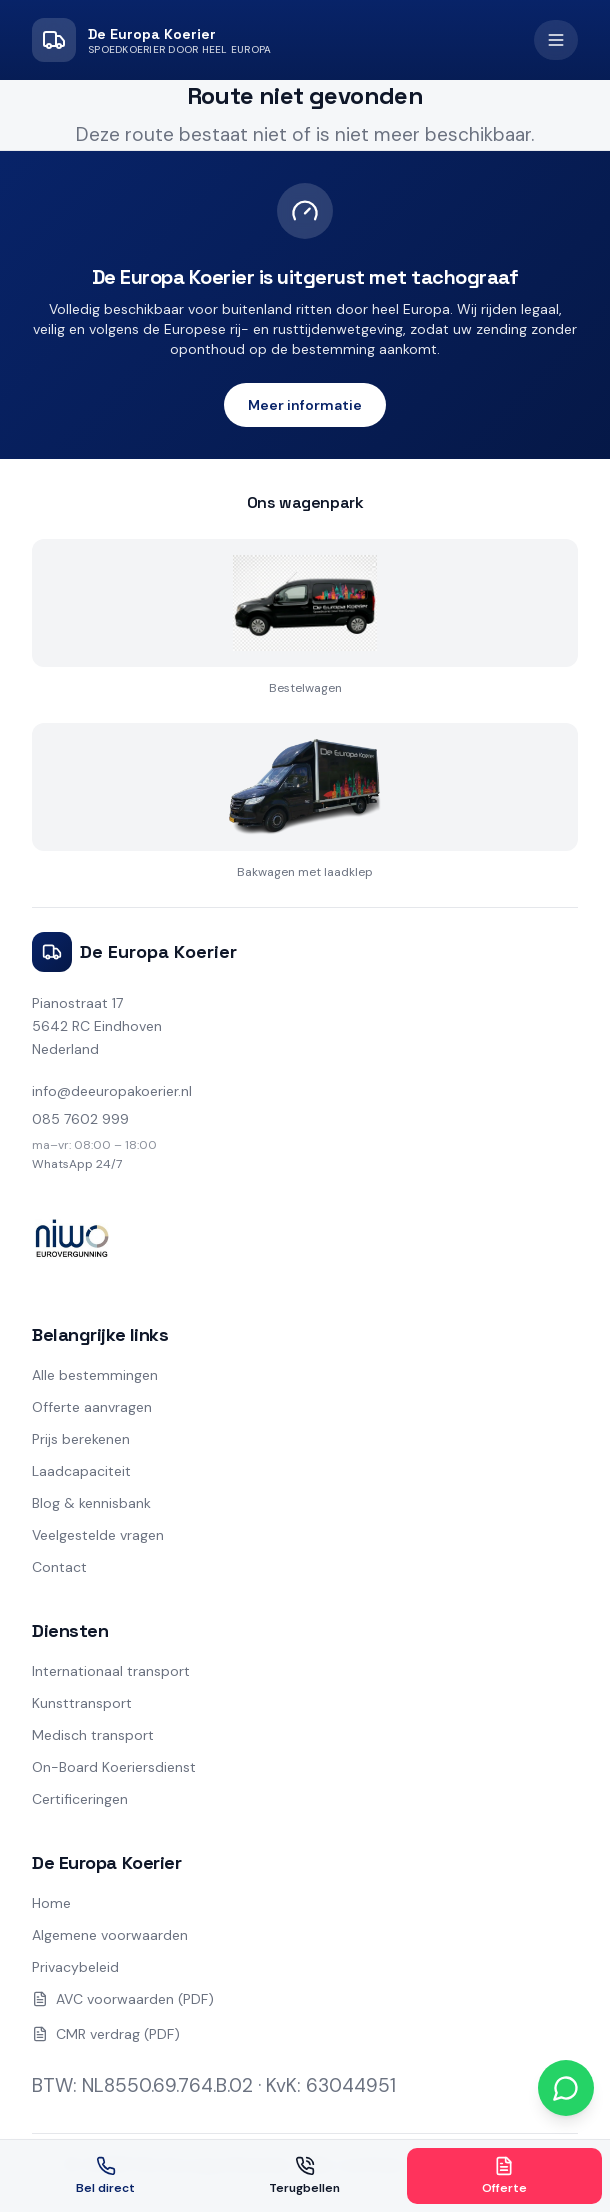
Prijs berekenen (81, 1439)
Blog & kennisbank (91, 1503)
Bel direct (105, 2176)
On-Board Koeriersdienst (114, 1767)
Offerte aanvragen (92, 1407)
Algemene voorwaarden (110, 1935)
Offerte (504, 2176)
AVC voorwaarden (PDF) (123, 1999)
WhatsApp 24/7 (77, 1164)
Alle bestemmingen (95, 1375)
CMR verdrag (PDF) (106, 2034)
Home (51, 1903)
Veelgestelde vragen (98, 1535)
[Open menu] (556, 40)
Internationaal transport (111, 1671)
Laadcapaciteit (81, 1471)
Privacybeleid (75, 1967)
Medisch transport (93, 1735)
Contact (59, 1567)
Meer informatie (305, 405)
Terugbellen (304, 2176)
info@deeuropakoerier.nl (112, 1091)
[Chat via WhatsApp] (566, 2088)
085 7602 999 (80, 1119)
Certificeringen (80, 1799)
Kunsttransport (82, 1703)
